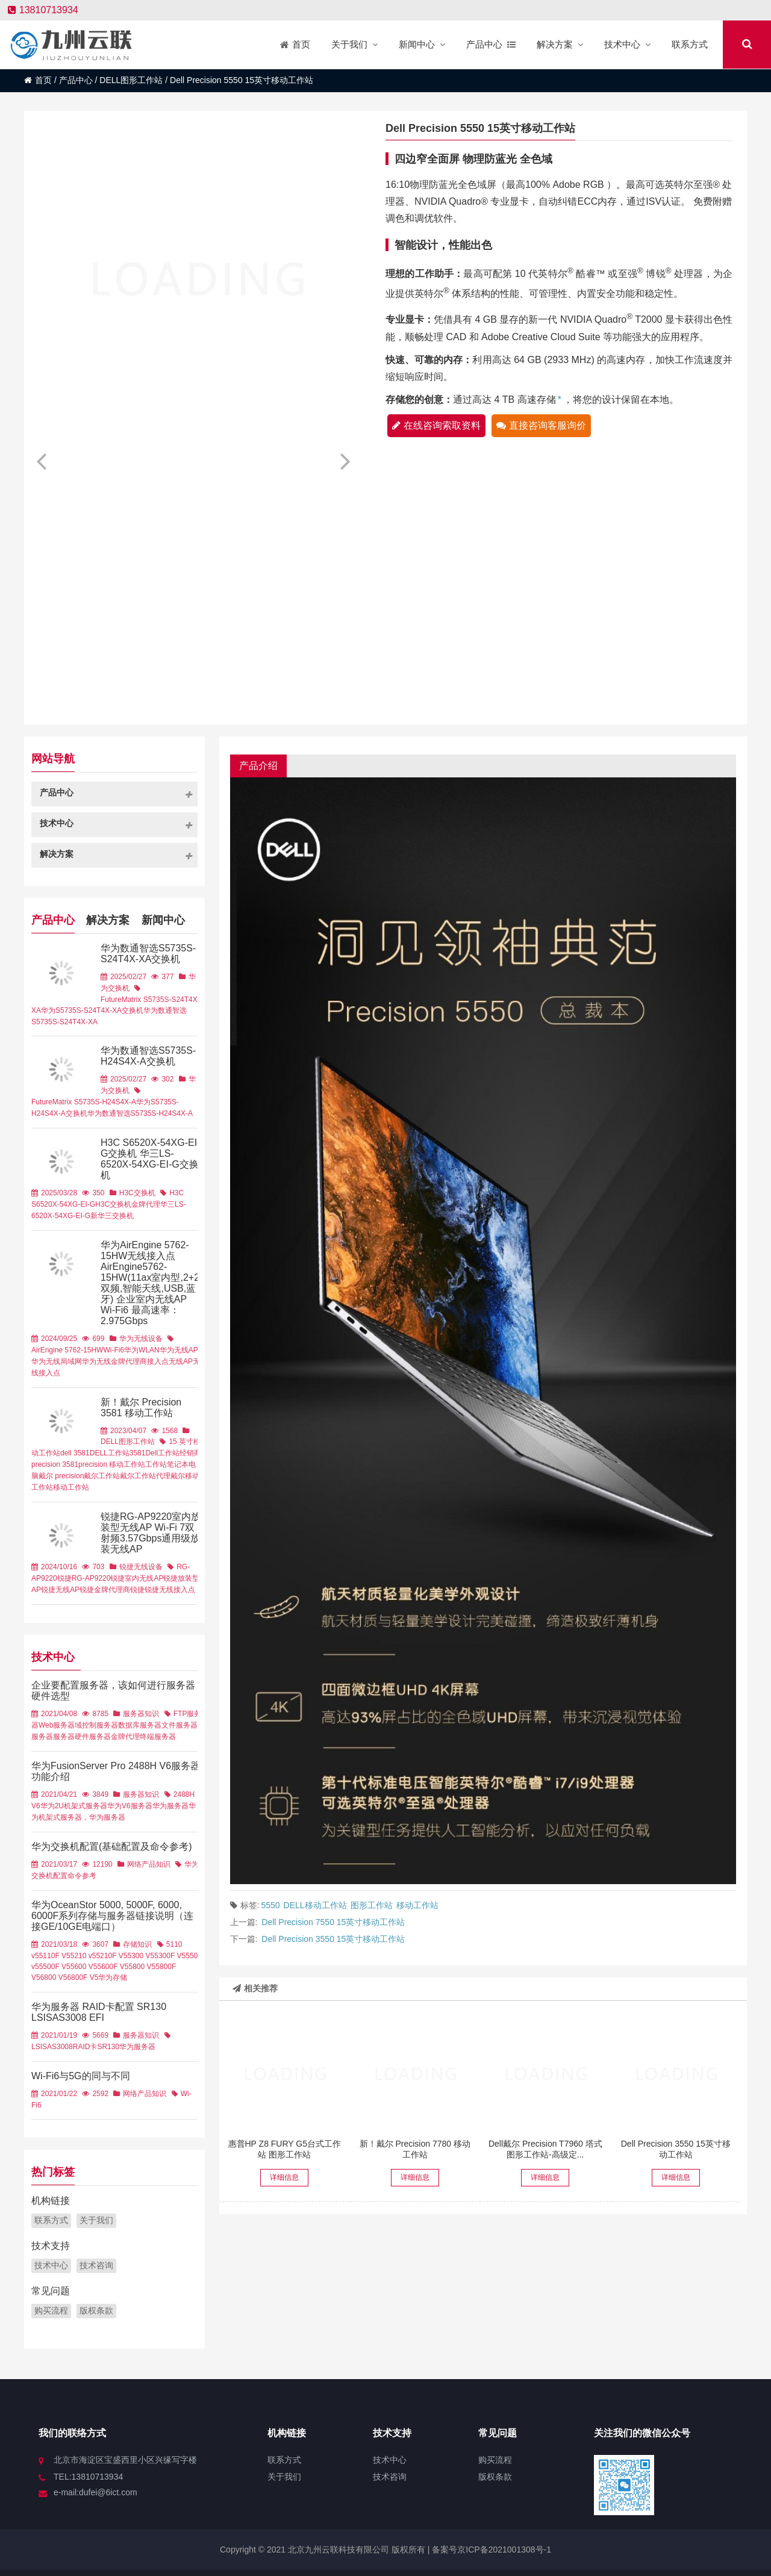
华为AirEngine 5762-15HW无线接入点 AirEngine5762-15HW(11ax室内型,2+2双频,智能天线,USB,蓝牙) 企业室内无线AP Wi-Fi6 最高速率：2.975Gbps (150, 1283)
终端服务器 (158, 1736)
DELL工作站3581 (118, 1453)
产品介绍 (258, 766)
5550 (270, 1905)
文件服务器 (179, 1725)
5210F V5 (111, 1956)
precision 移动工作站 (111, 1464)
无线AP (181, 1361)
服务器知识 (141, 1714)
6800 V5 (53, 1977)
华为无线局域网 (56, 1361)
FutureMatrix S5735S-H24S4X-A (83, 1102)
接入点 (158, 1361)
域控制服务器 (96, 1725)
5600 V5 (84, 1966)
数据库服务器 (139, 1725)
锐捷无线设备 (141, 1567)
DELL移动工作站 (315, 1905)
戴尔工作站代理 (145, 1476)
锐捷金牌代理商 (105, 1589)
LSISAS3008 (52, 2046)
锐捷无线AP (60, 1589)
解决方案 (108, 918)
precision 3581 (54, 1464)
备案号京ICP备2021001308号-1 (490, 2549)
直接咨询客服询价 (541, 425)
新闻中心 (163, 918)
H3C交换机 (137, 1193)
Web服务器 (57, 1725)
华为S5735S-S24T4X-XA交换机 (92, 1010)
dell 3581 (75, 1453)
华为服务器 (170, 1806)
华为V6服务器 (129, 1806)
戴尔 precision (61, 1476)
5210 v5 (83, 1956)
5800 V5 (142, 1966)
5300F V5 (170, 1956)
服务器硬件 (71, 1736)
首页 (38, 80)
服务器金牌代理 (114, 1736)
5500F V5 (54, 1966)
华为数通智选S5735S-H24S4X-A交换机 (148, 1055)
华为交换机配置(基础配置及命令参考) (111, 1846)
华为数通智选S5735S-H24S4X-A (140, 1113)
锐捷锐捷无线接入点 (162, 1589)
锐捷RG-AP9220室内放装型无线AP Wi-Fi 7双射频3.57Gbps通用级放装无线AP (151, 1532)
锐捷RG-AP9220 (84, 1578)
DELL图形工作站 (131, 80)
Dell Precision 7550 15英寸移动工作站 (333, 1922)
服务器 (42, 1736)
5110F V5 (54, 1956)
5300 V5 (140, 1956)
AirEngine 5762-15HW (67, 1350)
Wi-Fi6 (113, 1350)
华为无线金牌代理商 (114, 1361)
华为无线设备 (141, 1338)
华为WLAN (142, 1350)
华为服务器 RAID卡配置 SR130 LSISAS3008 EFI (98, 2012)
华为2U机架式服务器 (73, 1806)
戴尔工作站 (102, 1476)
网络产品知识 (148, 1864)
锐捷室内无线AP (136, 1578)
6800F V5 (82, 1977)
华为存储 (112, 1977)
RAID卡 (85, 2046)
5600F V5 (112, 1966)
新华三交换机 (112, 1216)
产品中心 (76, 80)
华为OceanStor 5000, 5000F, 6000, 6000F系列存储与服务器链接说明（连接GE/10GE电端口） (112, 1916)
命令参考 (81, 1875)
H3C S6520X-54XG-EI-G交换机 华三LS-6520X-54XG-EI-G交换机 (150, 1158)
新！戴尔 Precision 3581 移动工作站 (141, 1407)
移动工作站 (417, 1905)
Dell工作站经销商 (173, 1453)
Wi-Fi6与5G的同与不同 (80, 2076)
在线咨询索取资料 (436, 425)
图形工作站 (372, 1905)
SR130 (108, 2046)
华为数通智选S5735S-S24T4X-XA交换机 (148, 953)
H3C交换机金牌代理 (127, 1204)
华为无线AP (179, 1350)
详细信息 (284, 2177)
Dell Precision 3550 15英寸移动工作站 (333, 1939)
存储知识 (137, 1944)
